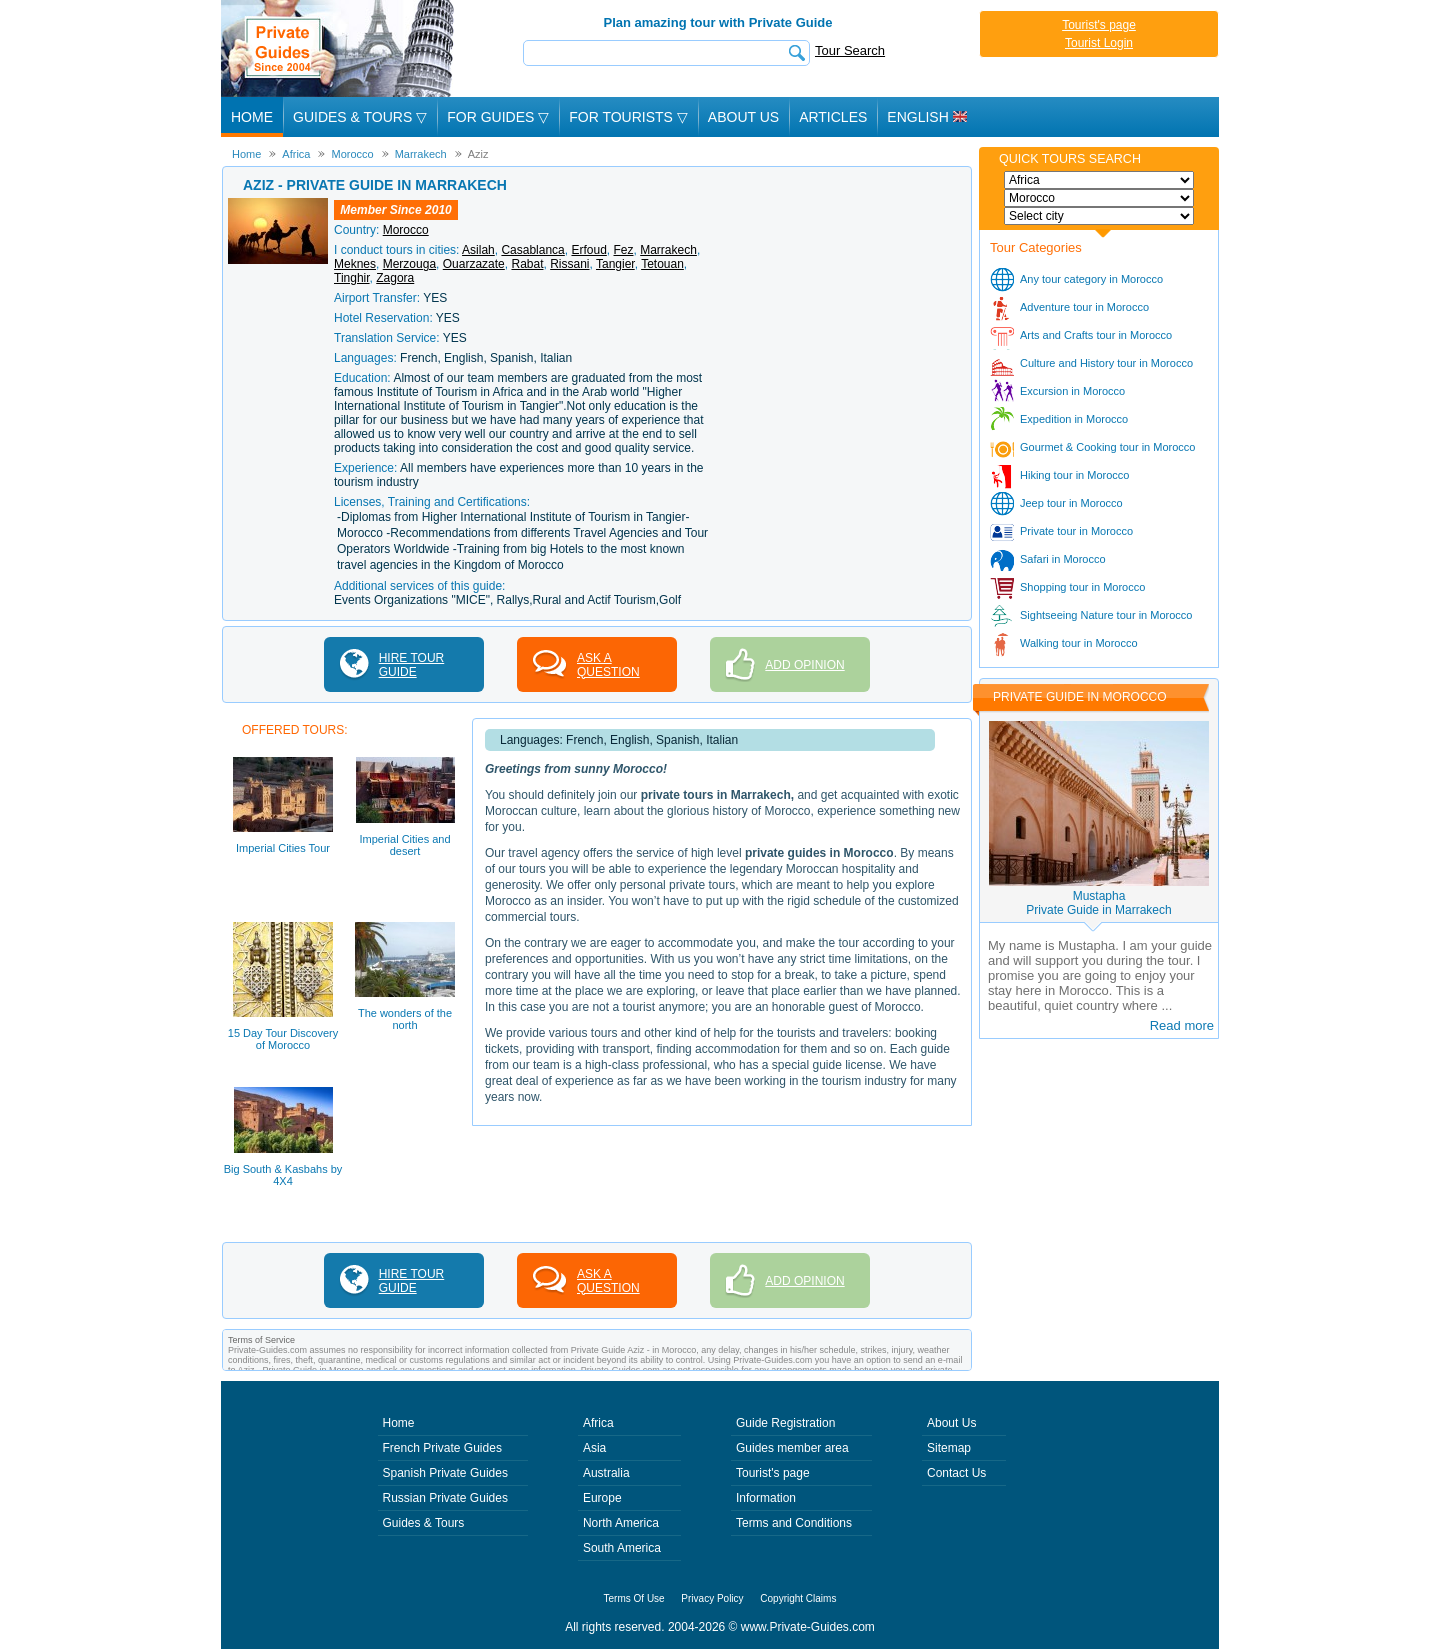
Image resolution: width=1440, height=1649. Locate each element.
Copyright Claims (798, 1598)
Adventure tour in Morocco (1084, 307)
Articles (833, 117)
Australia (606, 1473)
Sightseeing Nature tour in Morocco (1106, 615)
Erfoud (588, 250)
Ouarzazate (474, 264)
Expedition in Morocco (1074, 419)
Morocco (406, 230)
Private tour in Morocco (1076, 531)
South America (622, 1548)
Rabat (527, 264)
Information (766, 1498)
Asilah (478, 250)
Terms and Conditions (794, 1523)
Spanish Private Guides (445, 1473)
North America (621, 1523)
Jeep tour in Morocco (1071, 503)
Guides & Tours (424, 1523)
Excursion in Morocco (1072, 391)
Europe (602, 1498)
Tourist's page (1099, 25)
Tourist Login (1099, 43)
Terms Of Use (634, 1598)
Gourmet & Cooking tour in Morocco (1107, 447)
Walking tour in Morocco (1079, 643)
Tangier (615, 264)
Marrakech (668, 250)
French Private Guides (442, 1448)
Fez (624, 250)
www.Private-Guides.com (808, 1627)
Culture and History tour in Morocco (1106, 363)
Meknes (355, 264)
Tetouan (662, 264)
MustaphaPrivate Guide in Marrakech (1098, 903)
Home (252, 117)
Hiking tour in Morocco (1074, 475)
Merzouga (409, 264)
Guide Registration (785, 1423)
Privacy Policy (712, 1598)
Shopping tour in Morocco (1082, 587)
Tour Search (850, 50)
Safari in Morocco (1063, 559)
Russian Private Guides (445, 1498)
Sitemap (949, 1448)
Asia (594, 1448)
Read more (1182, 1025)
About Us (743, 117)
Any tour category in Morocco (1091, 279)
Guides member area (792, 1448)
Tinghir (352, 278)
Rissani (569, 264)
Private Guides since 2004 (339, 48)
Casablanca (532, 250)
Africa (598, 1423)
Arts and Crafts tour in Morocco (1096, 335)
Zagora (395, 278)
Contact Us (956, 1473)
